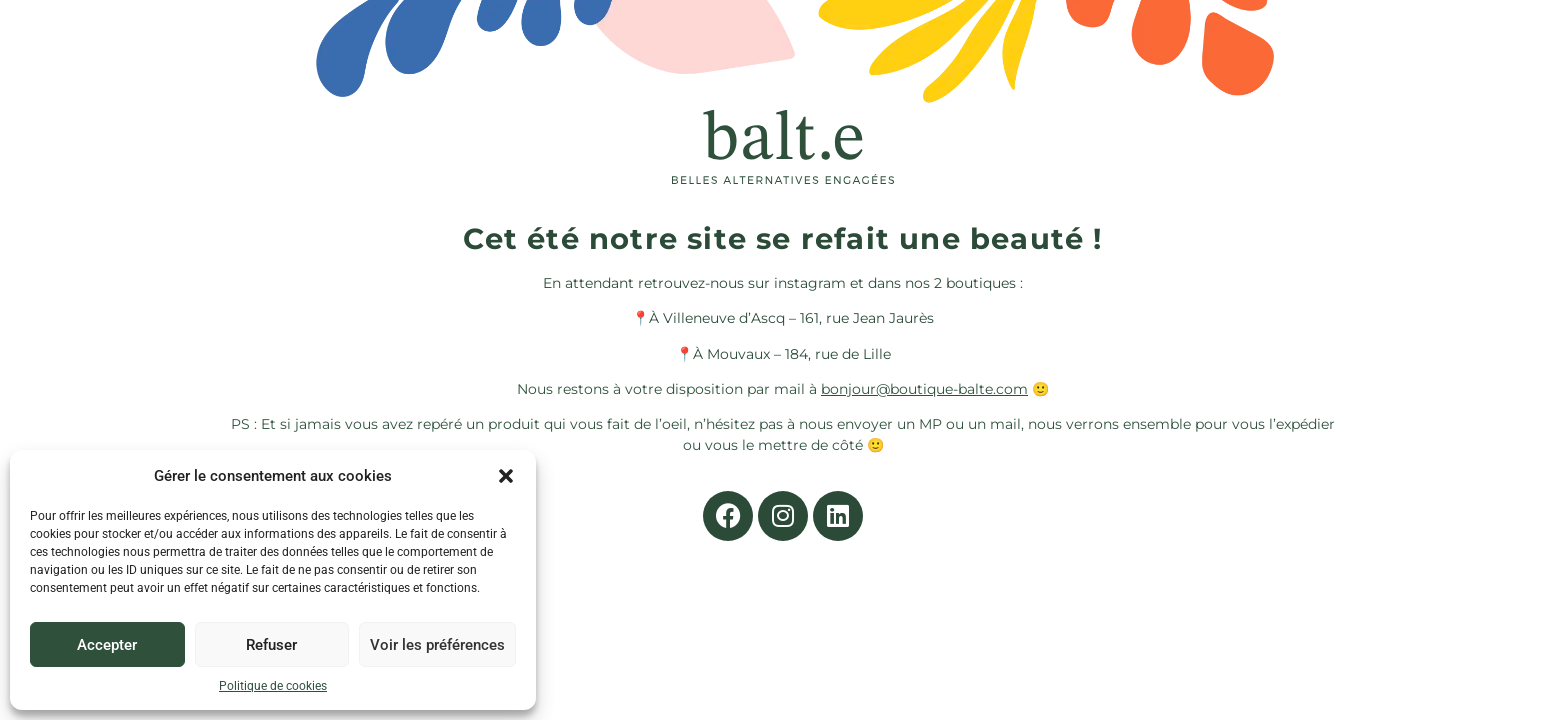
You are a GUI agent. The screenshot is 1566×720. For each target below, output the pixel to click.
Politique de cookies (273, 686)
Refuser (271, 645)
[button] (506, 476)
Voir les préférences (437, 645)
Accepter (107, 645)
